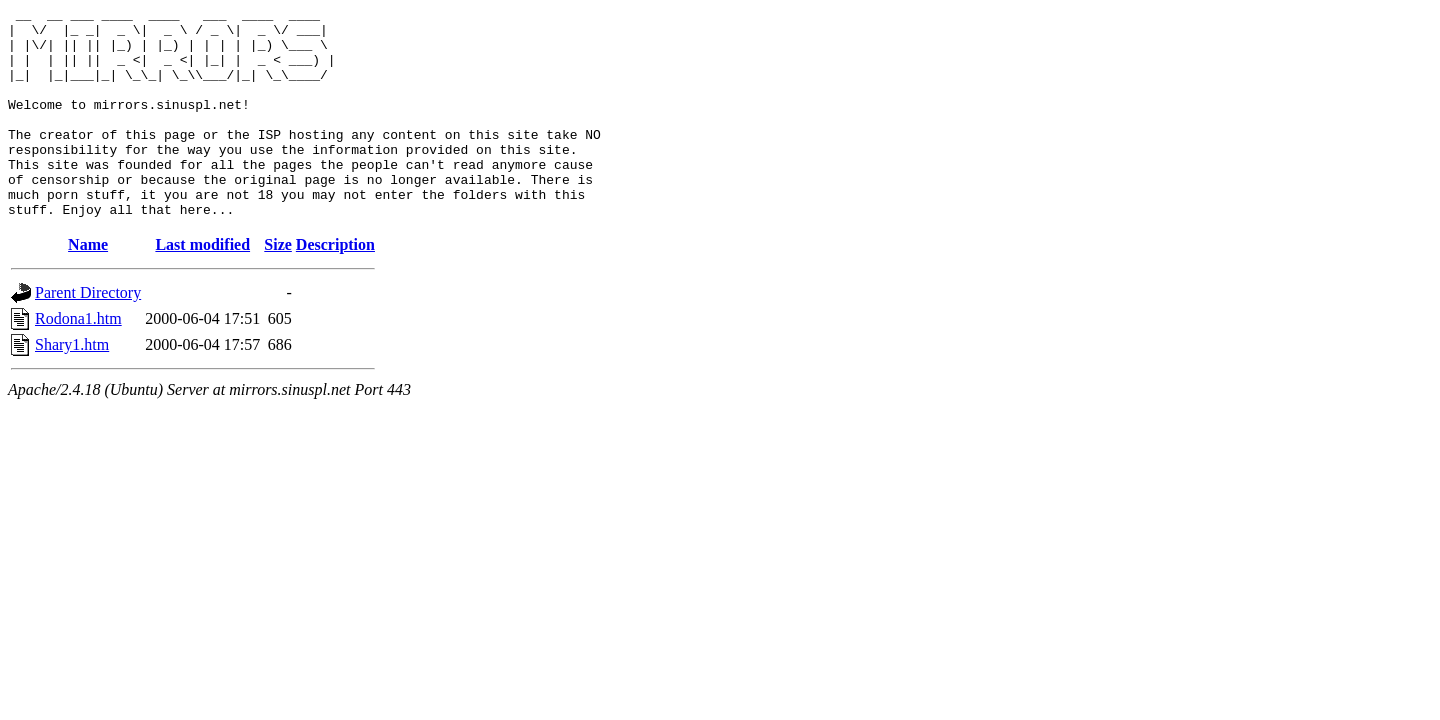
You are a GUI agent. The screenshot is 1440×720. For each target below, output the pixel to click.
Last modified (202, 286)
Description (335, 286)
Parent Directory (88, 334)
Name (88, 286)
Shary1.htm (72, 386)
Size (278, 286)
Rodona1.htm (78, 360)
